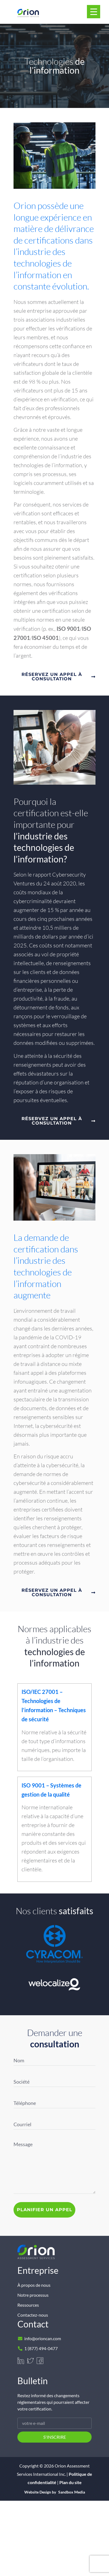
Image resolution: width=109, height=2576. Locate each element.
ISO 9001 (68, 628)
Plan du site (70, 2482)
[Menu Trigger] (93, 11)
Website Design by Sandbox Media (54, 2492)
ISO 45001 (45, 637)
